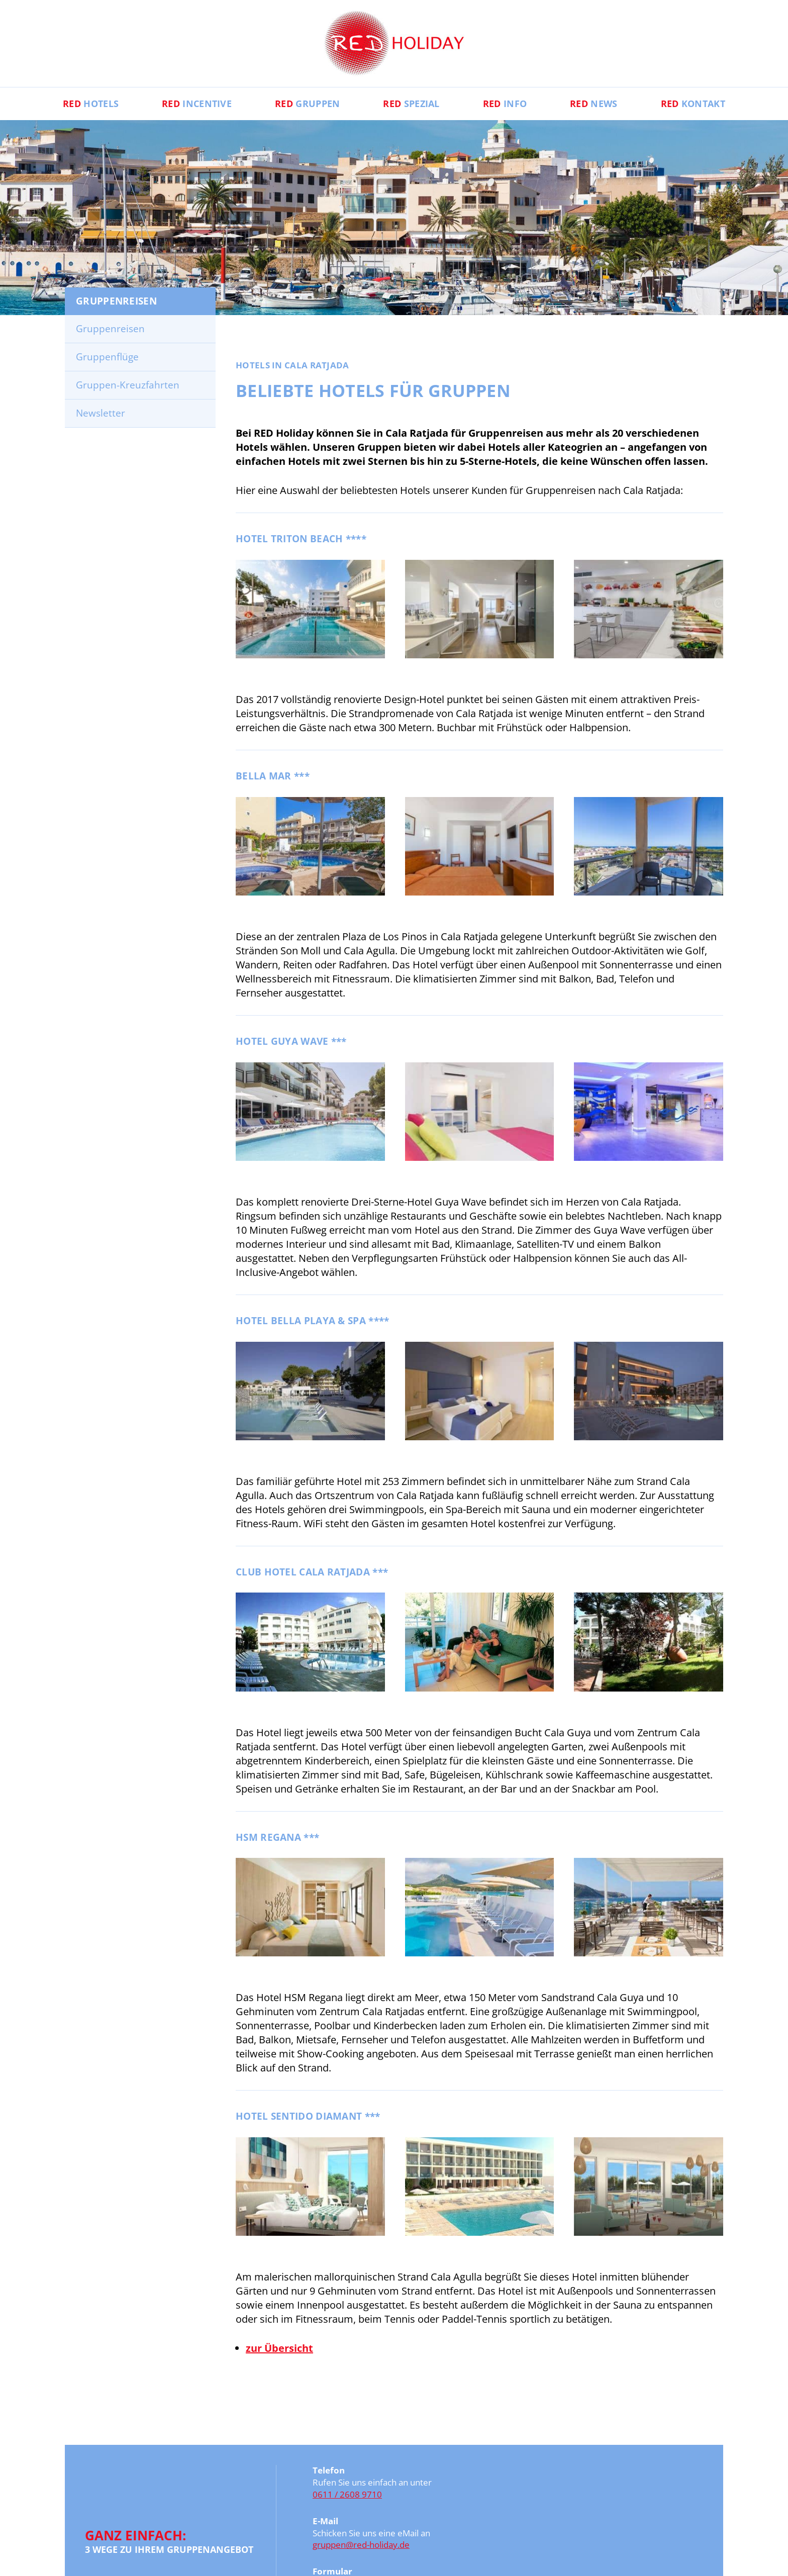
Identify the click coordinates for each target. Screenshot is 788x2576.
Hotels (91, 103)
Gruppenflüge (107, 356)
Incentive (197, 103)
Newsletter (100, 413)
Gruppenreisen (110, 328)
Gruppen (307, 103)
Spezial (411, 103)
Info (505, 103)
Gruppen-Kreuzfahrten (127, 384)
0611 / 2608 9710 (347, 2494)
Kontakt (693, 103)
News (593, 103)
